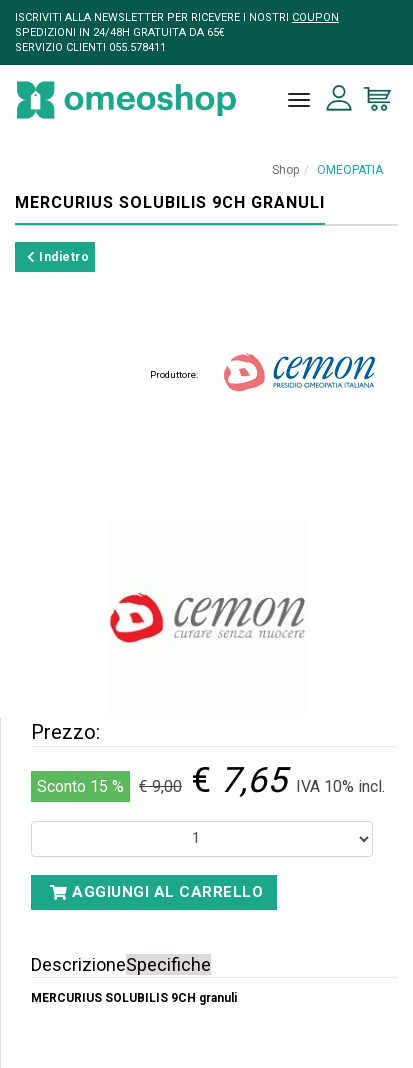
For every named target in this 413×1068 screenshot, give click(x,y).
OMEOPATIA (350, 170)
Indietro (58, 257)
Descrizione (78, 964)
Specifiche (168, 964)
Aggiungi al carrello (156, 892)
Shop (285, 170)
